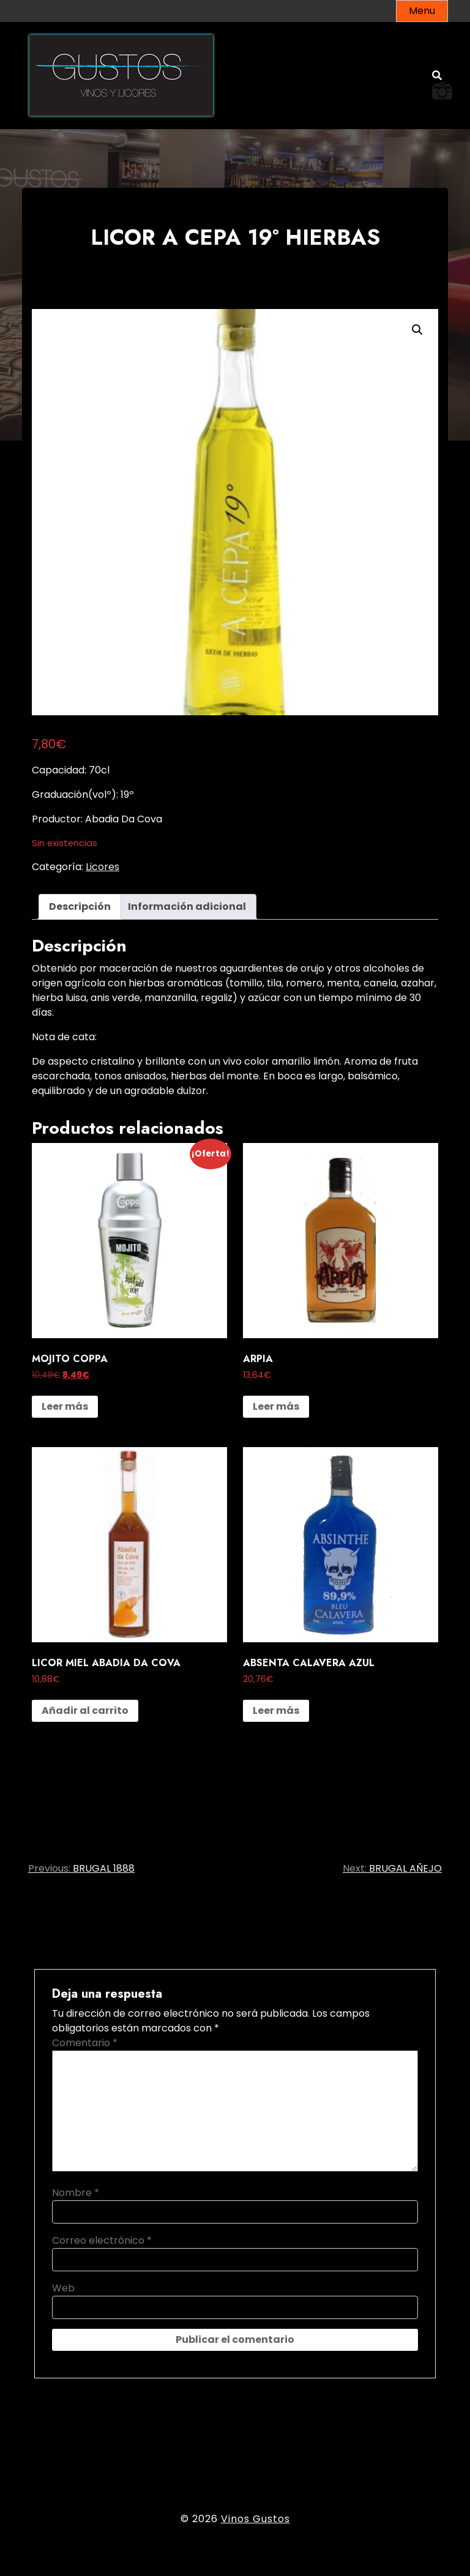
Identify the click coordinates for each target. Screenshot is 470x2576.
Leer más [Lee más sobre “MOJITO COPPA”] (65, 1406)
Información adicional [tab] (187, 906)
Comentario (85, 2043)
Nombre (75, 2193)
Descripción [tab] (80, 906)
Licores (102, 867)
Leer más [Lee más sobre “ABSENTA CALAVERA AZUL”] (276, 1710)
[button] (417, 330)
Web (63, 2288)
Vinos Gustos (255, 2519)
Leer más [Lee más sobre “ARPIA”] (276, 1406)
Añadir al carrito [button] (85, 1710)
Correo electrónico (102, 2240)
